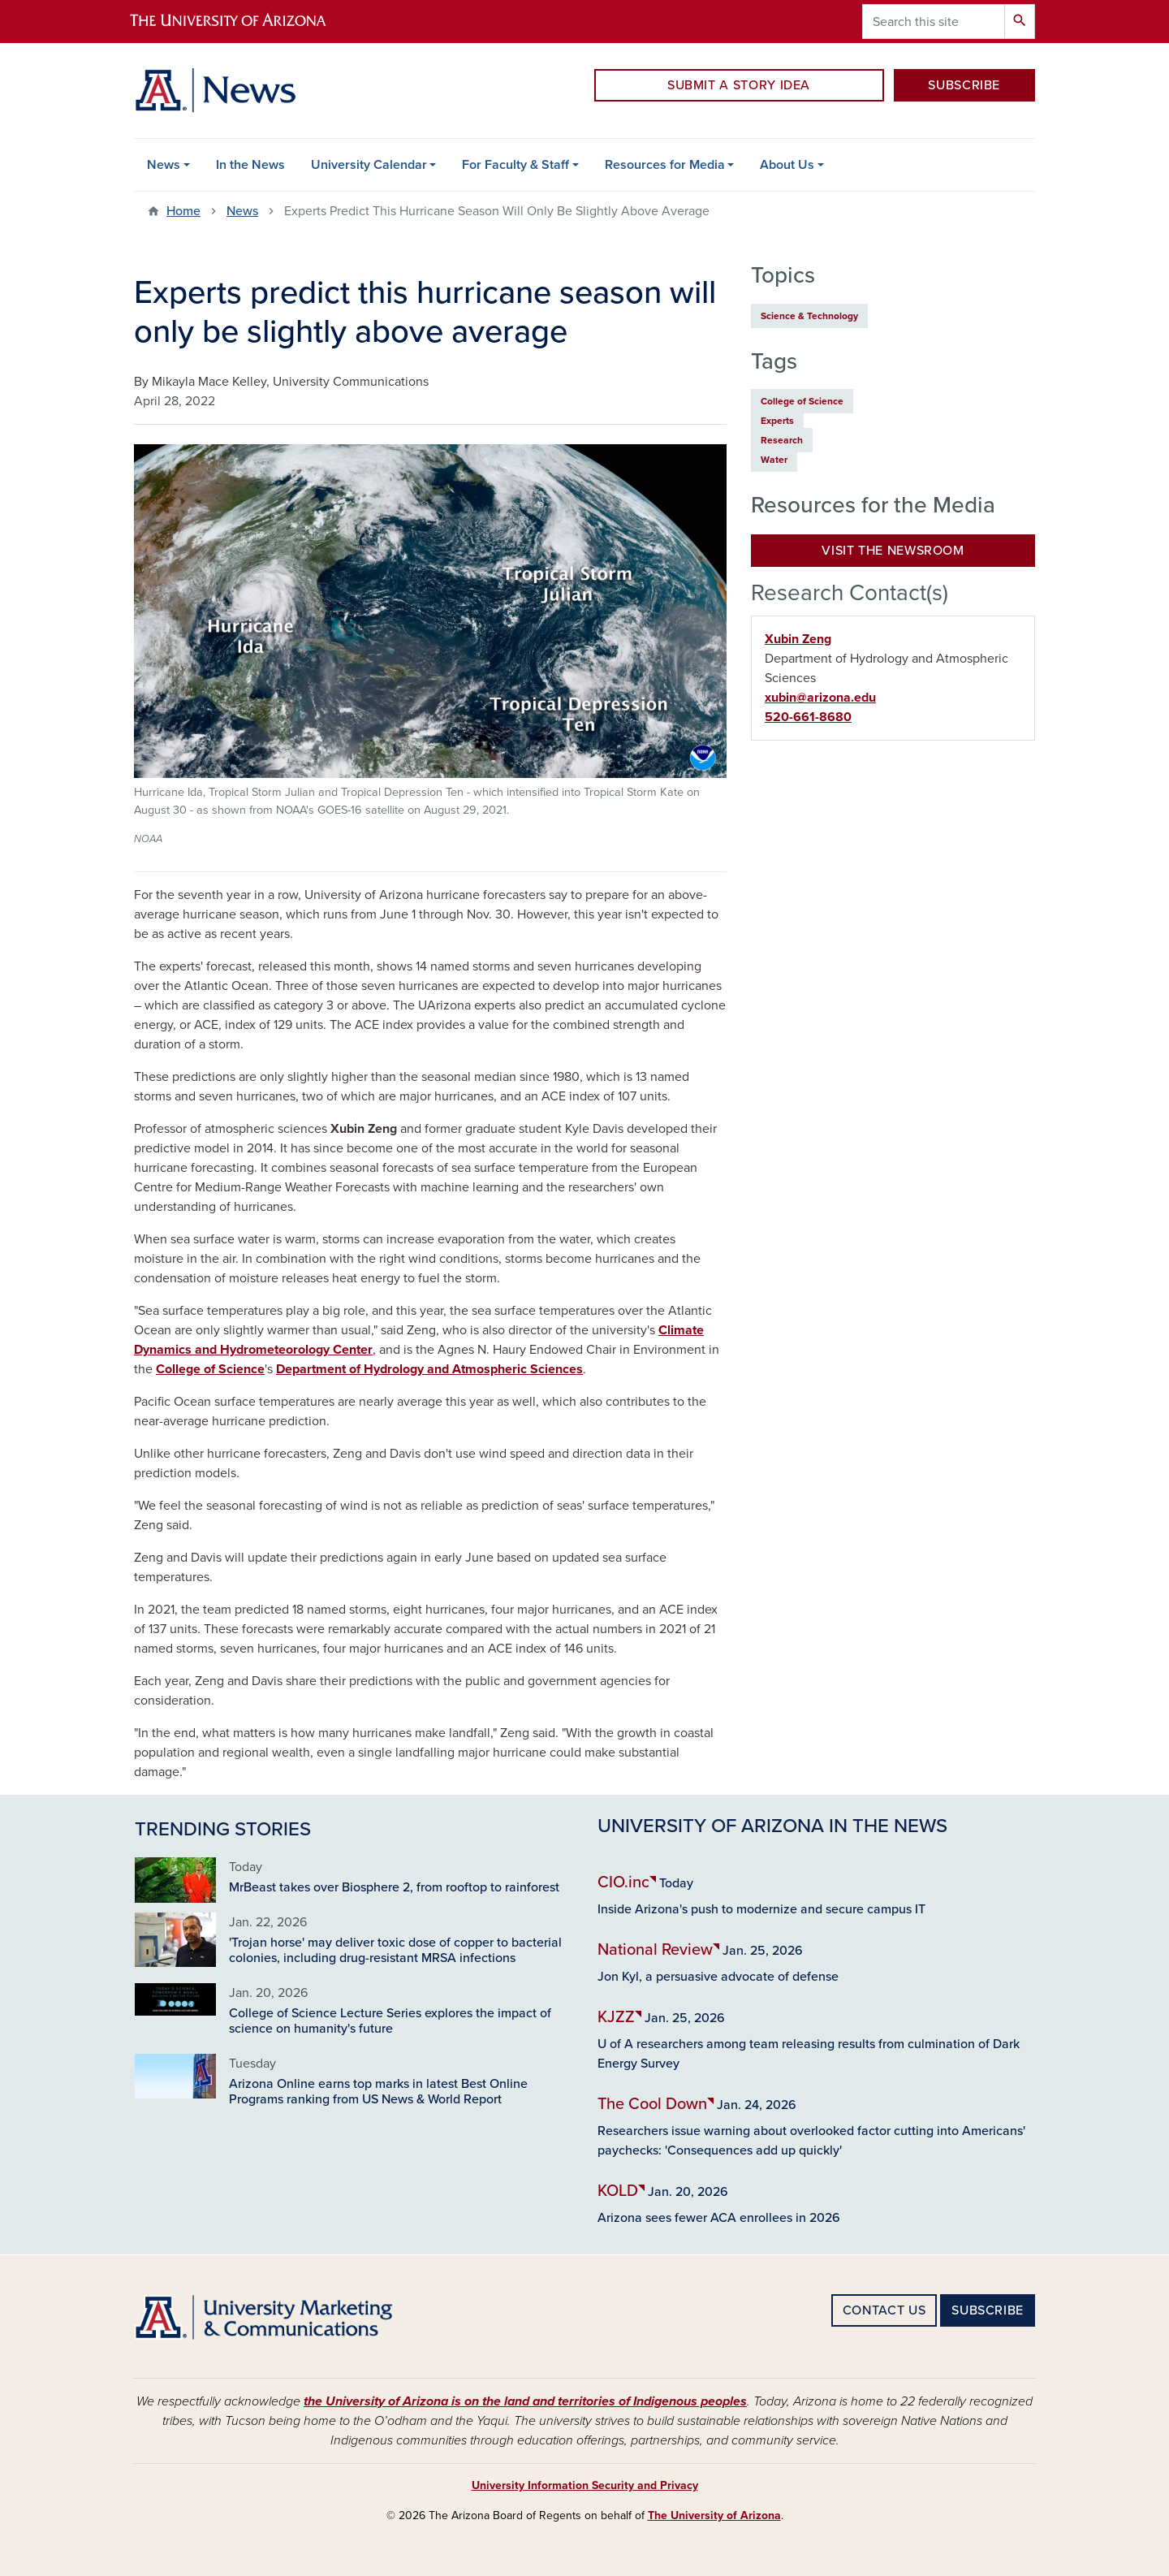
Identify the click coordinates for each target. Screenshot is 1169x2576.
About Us (787, 165)
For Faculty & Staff (515, 165)
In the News (250, 165)
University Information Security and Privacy (585, 2485)
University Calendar (369, 165)
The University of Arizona (714, 2515)
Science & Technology (809, 316)
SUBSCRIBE (964, 85)
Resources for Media (665, 165)
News (163, 165)
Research (782, 440)
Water (774, 459)
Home (183, 211)
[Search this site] (933, 21)
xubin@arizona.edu (820, 697)
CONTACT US (884, 2310)
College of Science (210, 1369)
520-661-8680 (808, 717)
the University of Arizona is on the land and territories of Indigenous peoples (525, 2401)
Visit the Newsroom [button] (893, 550)
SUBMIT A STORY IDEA (738, 85)
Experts (777, 420)
